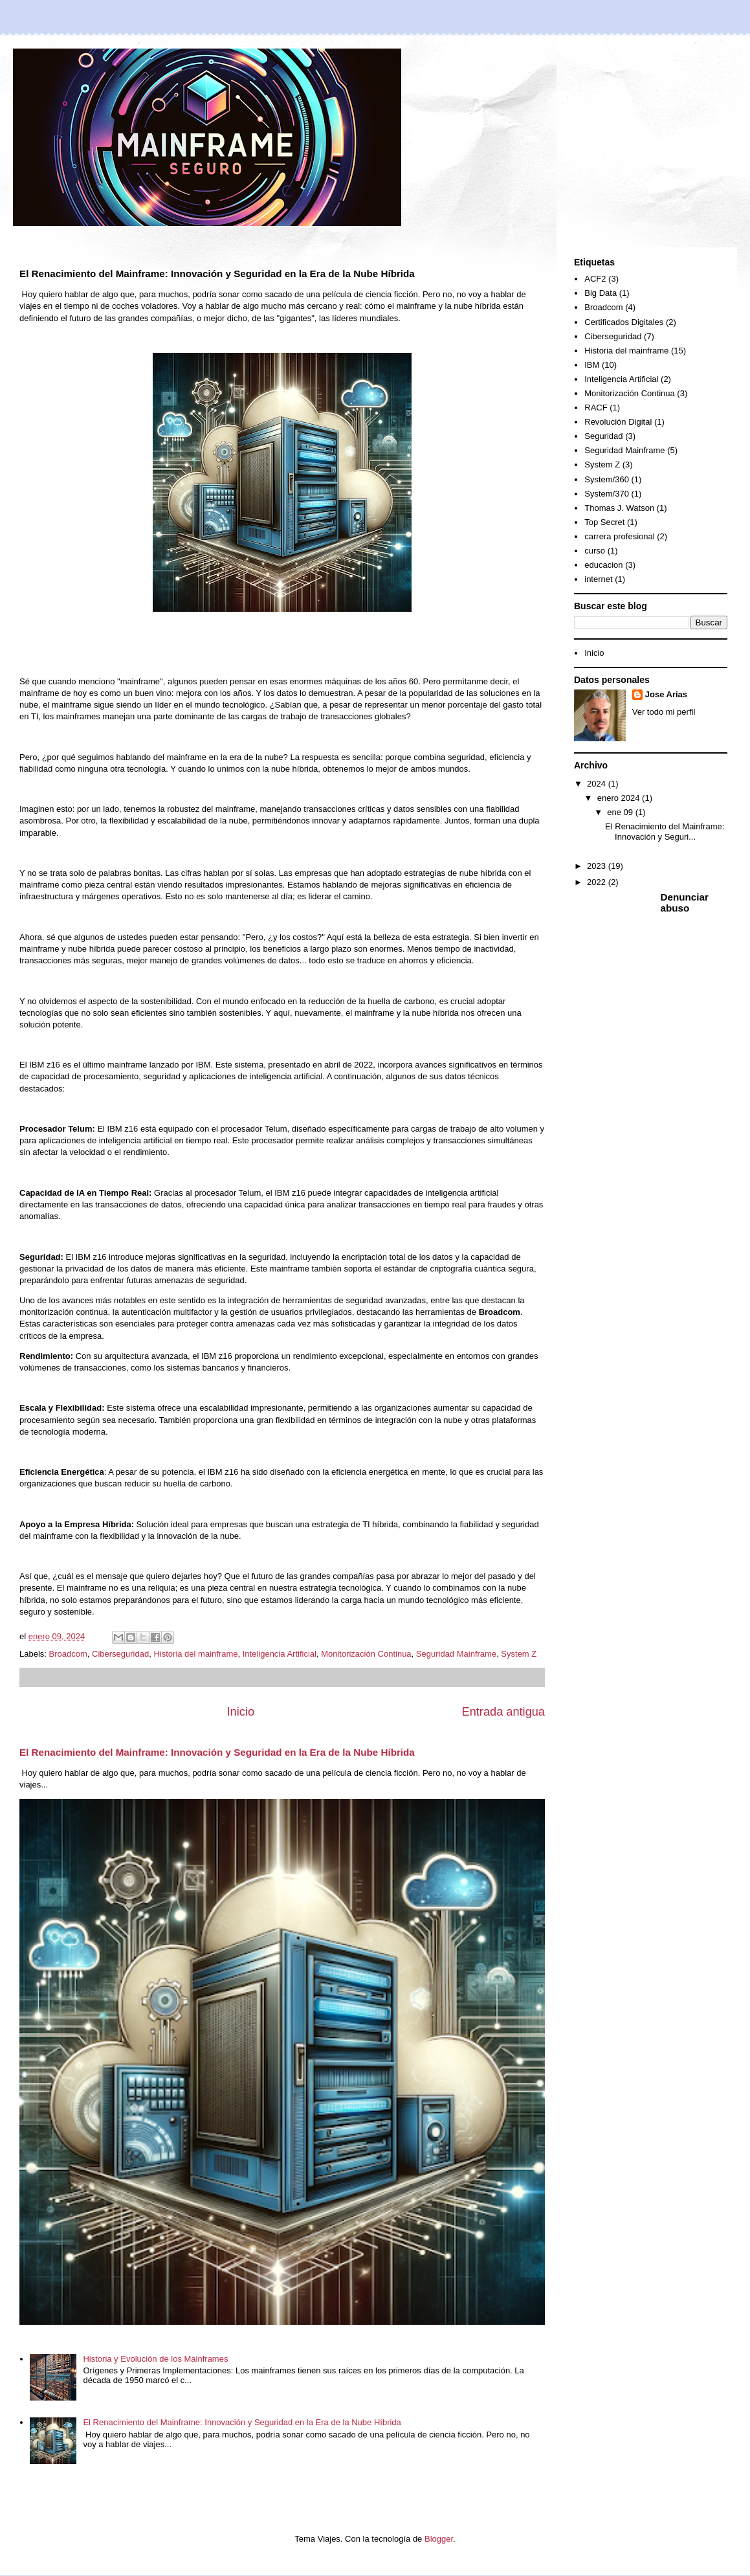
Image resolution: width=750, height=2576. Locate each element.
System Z (518, 1654)
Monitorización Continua (366, 1654)
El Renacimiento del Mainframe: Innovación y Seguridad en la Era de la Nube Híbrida (217, 1752)
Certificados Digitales (623, 322)
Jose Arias (666, 694)
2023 (597, 866)
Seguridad (603, 436)
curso (594, 550)
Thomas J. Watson (619, 508)
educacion (603, 565)
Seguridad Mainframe (456, 1654)
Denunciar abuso (685, 902)
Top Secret (604, 522)
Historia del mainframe (195, 1654)
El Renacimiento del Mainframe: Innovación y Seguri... (664, 832)
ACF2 (595, 279)
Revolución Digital (618, 422)
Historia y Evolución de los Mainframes (155, 2359)
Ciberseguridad (120, 1654)
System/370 (606, 493)
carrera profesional (619, 536)
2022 (597, 882)
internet (598, 579)
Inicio (240, 1711)
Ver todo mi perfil (664, 712)
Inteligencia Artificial (279, 1654)
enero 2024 (619, 798)
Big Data (600, 293)
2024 (597, 784)
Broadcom (68, 1654)
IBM (591, 365)
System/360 (606, 479)
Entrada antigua (503, 1711)
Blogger (439, 2539)
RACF (595, 407)
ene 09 (621, 812)
